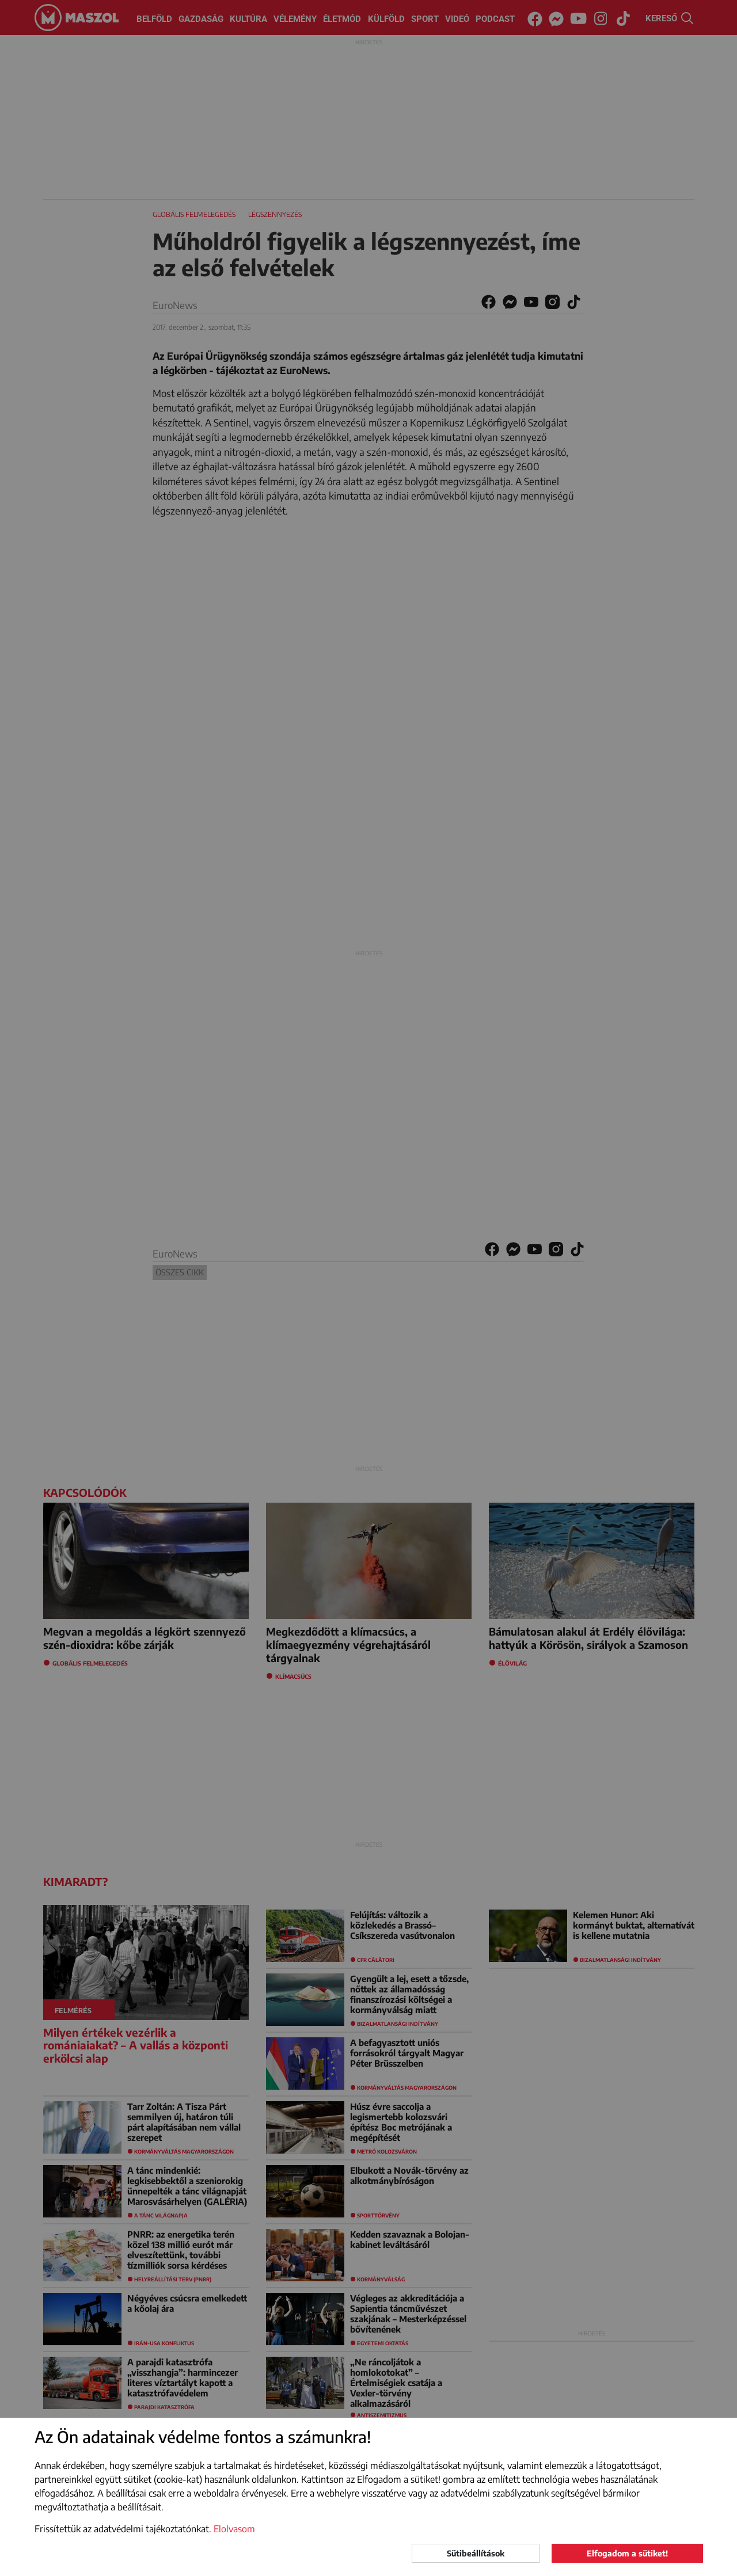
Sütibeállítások (475, 2553)
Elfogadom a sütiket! (627, 2553)
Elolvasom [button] (234, 2529)
